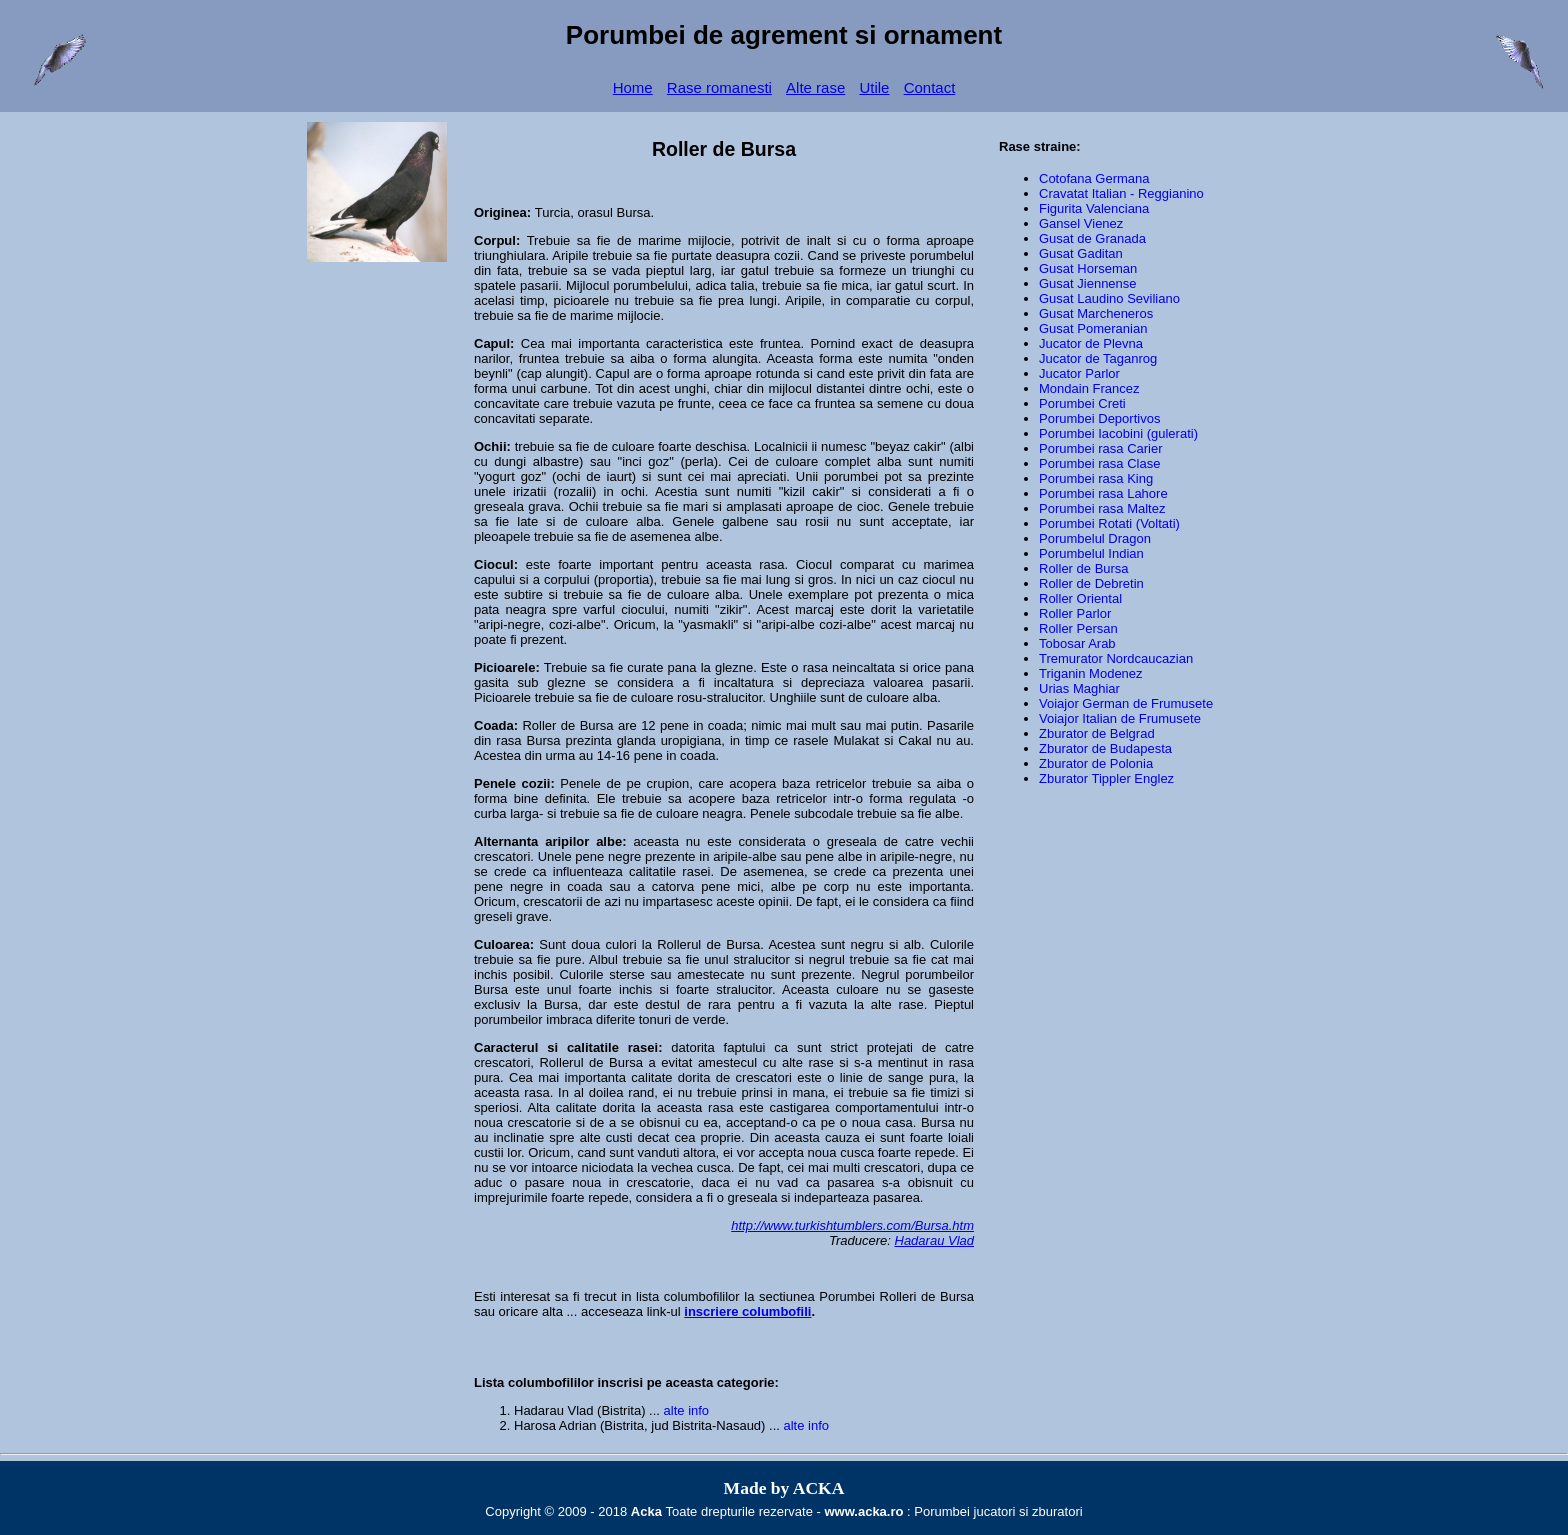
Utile (874, 87)
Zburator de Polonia (1096, 763)
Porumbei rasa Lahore (1103, 493)
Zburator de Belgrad (1097, 733)
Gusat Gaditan (1081, 253)
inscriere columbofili (747, 1311)
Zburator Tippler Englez (1106, 778)
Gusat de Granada (1092, 238)
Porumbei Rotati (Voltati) (1109, 523)
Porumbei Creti (1082, 403)
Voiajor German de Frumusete (1126, 703)
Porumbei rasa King (1096, 478)
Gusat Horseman (1088, 268)
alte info (687, 1410)
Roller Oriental (1080, 598)
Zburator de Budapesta (1105, 748)
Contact (930, 87)
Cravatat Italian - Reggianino (1121, 193)
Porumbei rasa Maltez (1102, 508)
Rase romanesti (719, 87)
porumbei (851, 476)
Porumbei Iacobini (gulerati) (1118, 433)
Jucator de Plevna (1091, 343)
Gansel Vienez (1081, 223)
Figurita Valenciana (1094, 208)
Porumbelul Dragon (1095, 538)
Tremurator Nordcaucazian (1116, 658)
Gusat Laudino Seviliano (1109, 298)
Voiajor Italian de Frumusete (1120, 718)
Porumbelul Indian (1091, 553)
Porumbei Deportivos (1099, 418)
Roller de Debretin (1091, 583)
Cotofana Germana (1094, 178)
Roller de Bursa (567, 725)
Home (633, 87)
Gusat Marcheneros (1096, 313)
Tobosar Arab (1077, 643)
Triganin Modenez (1091, 673)
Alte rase (815, 87)
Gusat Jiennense (1088, 283)
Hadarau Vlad (935, 1240)
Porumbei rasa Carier (1101, 448)
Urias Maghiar (1079, 688)
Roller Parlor (1075, 613)
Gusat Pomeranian (1093, 328)
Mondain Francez (1089, 388)
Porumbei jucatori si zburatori (998, 1511)
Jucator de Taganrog (1098, 358)
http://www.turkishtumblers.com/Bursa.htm (852, 1225)
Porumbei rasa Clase (1099, 463)
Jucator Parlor (1079, 373)
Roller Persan (1078, 628)
